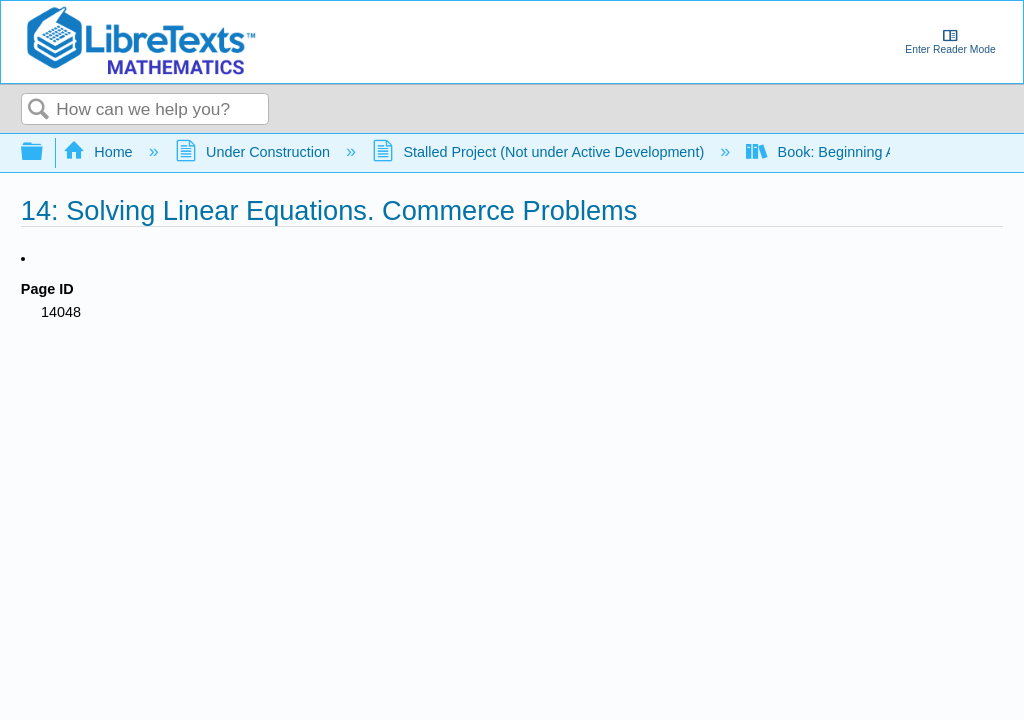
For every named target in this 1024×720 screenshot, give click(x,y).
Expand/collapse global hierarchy (45, 152)
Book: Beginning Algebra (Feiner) (869, 152)
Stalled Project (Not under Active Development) (540, 152)
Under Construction (254, 152)
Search (39, 110)
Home (100, 152)
